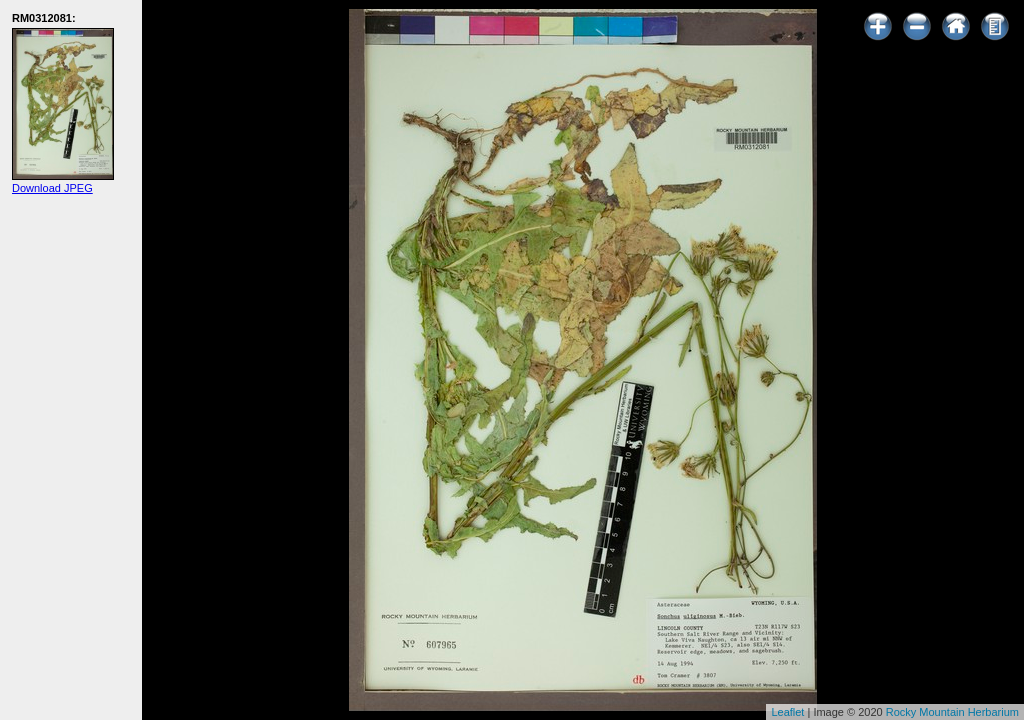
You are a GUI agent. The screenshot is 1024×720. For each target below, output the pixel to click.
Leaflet (787, 712)
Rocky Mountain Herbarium (952, 712)
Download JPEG (52, 188)
